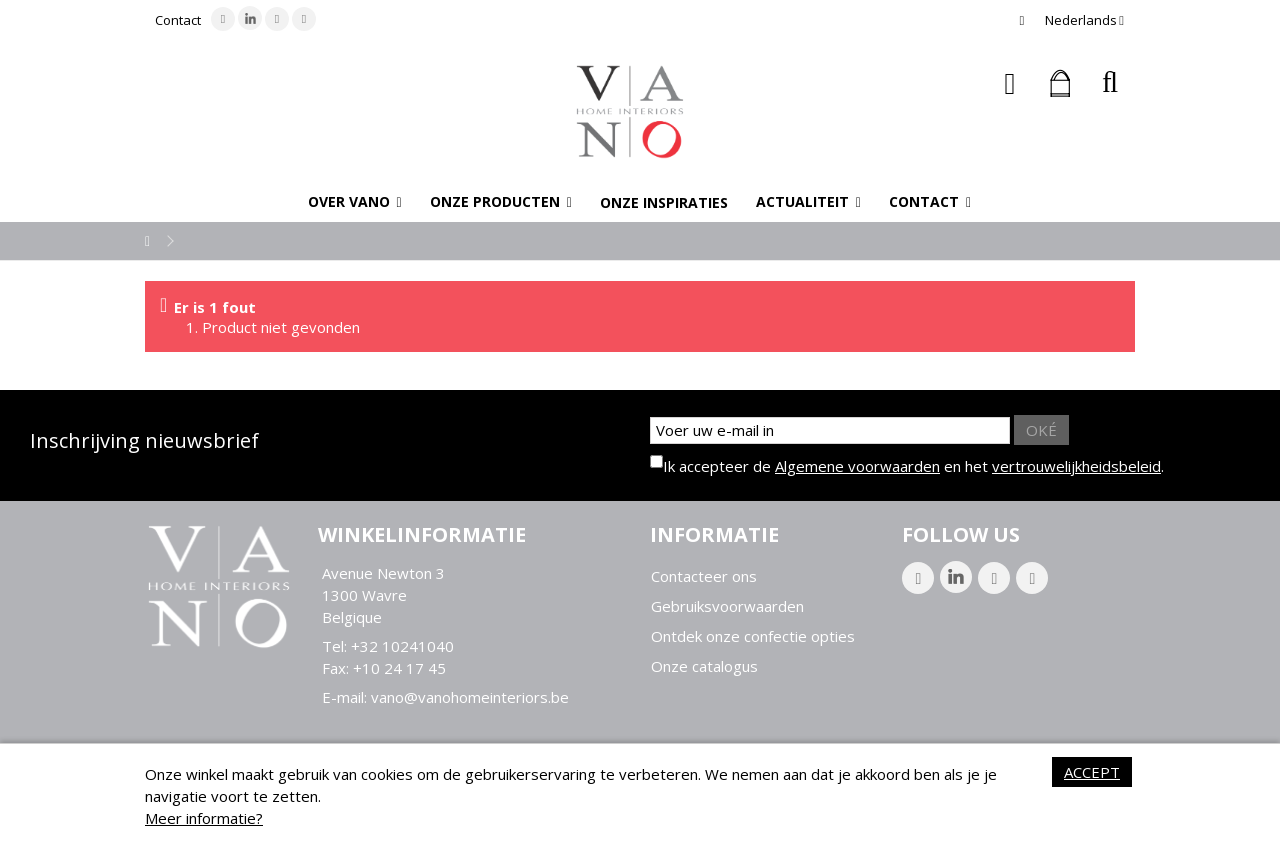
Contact (178, 20)
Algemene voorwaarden (857, 466)
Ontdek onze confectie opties (753, 636)
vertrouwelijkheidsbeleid (1076, 466)
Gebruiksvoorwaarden (727, 606)
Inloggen (1010, 83)
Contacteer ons (704, 576)
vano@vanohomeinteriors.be (470, 697)
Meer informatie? (204, 818)
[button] (355, 202)
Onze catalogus (704, 666)
